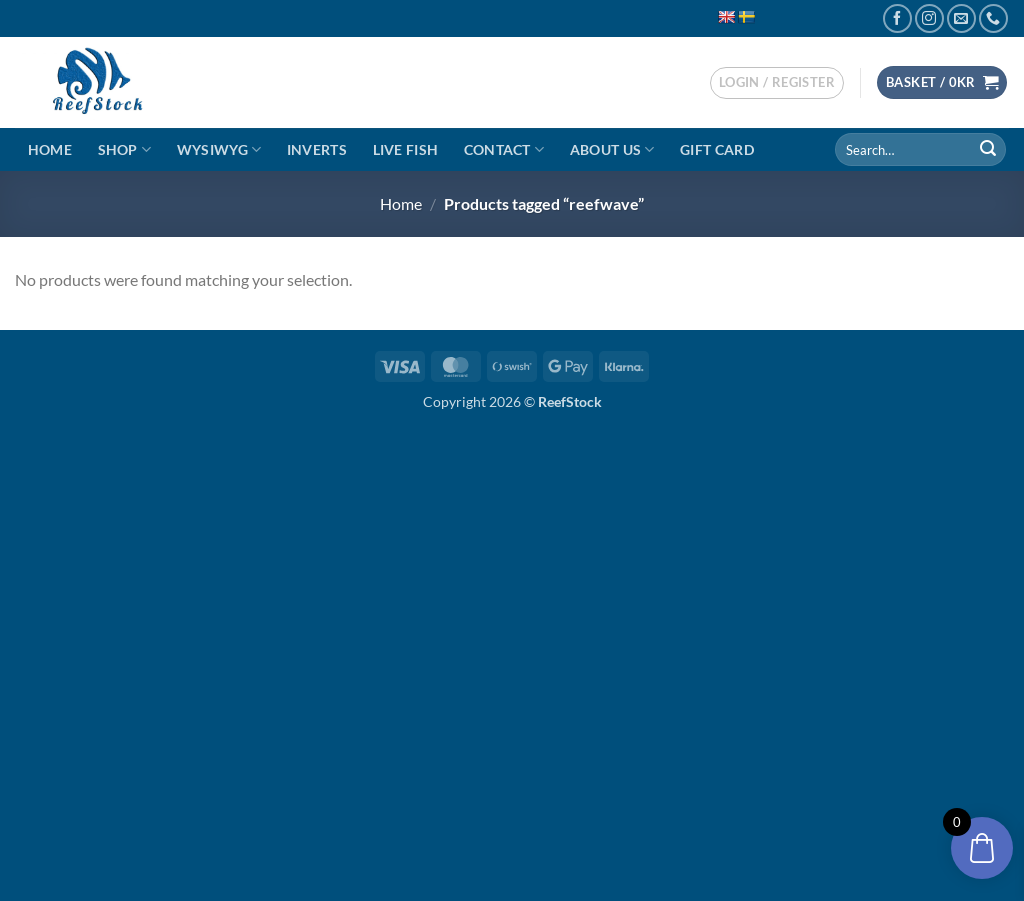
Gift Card (717, 149)
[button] (777, 83)
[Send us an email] (961, 18)
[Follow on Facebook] (897, 18)
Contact (504, 149)
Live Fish (406, 149)
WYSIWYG (219, 149)
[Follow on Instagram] (929, 18)
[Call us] (993, 18)
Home (50, 149)
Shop (125, 149)
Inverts (317, 149)
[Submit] (988, 150)
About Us (612, 149)
